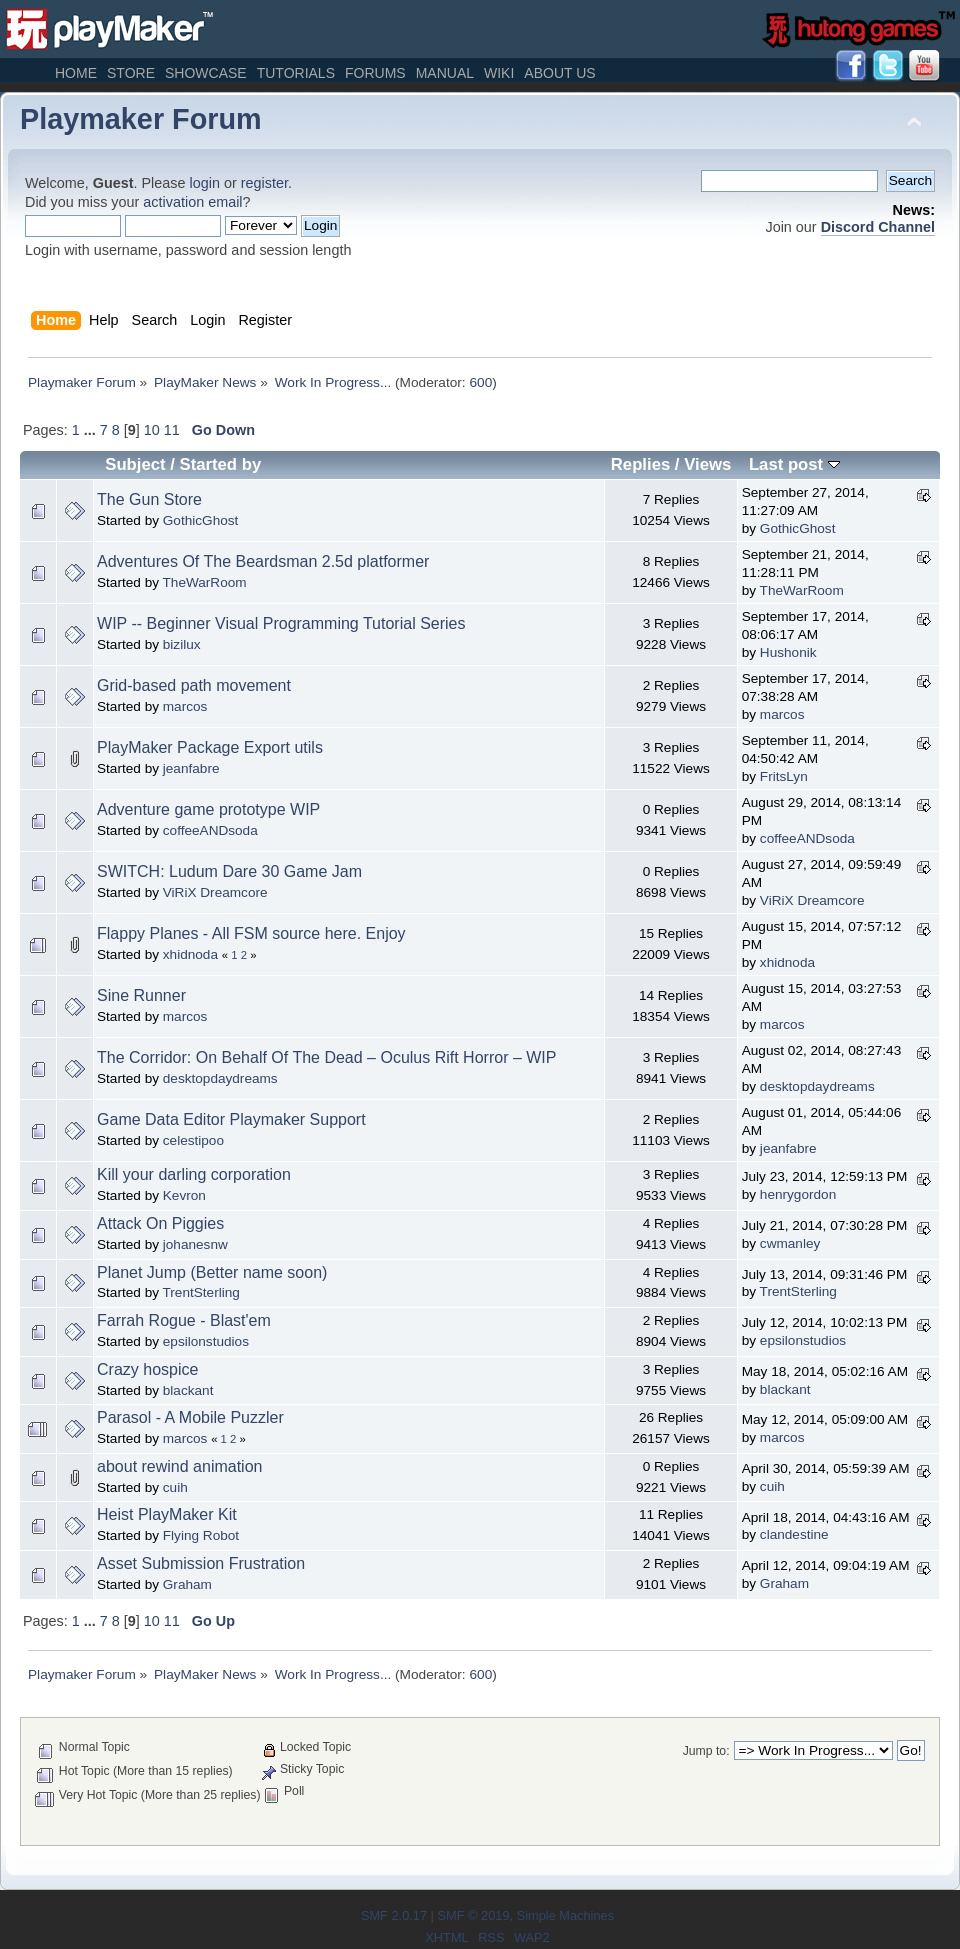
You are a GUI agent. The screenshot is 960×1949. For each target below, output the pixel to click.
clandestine (794, 1534)
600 (480, 382)
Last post (794, 464)
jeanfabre (191, 768)
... (92, 430)
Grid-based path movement (194, 685)
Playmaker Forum (141, 119)
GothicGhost (201, 520)
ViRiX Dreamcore (215, 892)
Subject (135, 464)
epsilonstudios (206, 1341)
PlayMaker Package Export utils (210, 747)
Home (76, 73)
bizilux (182, 644)
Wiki (499, 73)
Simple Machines (565, 1915)
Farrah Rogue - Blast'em (184, 1320)
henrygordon (798, 1194)
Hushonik (788, 652)
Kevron (184, 1195)
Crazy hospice (147, 1369)
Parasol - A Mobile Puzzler (190, 1417)
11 (172, 430)
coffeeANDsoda (210, 830)
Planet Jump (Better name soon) (212, 1272)
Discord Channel (878, 227)
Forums (375, 73)
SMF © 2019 (473, 1915)
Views (707, 464)
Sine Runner (141, 995)
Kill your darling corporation (194, 1174)
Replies (640, 464)
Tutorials (296, 73)
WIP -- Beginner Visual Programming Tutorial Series (281, 623)
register (264, 183)
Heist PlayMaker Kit (167, 1514)
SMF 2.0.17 (394, 1915)
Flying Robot (201, 1535)
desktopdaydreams (220, 1078)
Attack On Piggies (160, 1223)
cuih (175, 1487)
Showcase (206, 73)
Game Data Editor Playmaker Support (231, 1119)
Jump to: (706, 1751)
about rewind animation (179, 1466)
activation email (192, 202)
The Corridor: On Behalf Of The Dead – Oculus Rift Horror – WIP (326, 1057)
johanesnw (195, 1244)
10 (152, 430)
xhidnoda (190, 954)
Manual (445, 73)
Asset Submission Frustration (201, 1563)
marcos (185, 706)
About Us (559, 73)
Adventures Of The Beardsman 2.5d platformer (263, 561)
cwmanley (790, 1243)
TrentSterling (201, 1292)
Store (131, 73)
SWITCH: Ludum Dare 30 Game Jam (229, 871)
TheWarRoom (205, 582)
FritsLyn (784, 776)
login (205, 183)
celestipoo (193, 1140)
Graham (187, 1584)
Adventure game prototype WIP (208, 809)
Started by (221, 464)
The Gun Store (149, 499)
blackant (188, 1390)
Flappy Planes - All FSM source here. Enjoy (251, 933)
